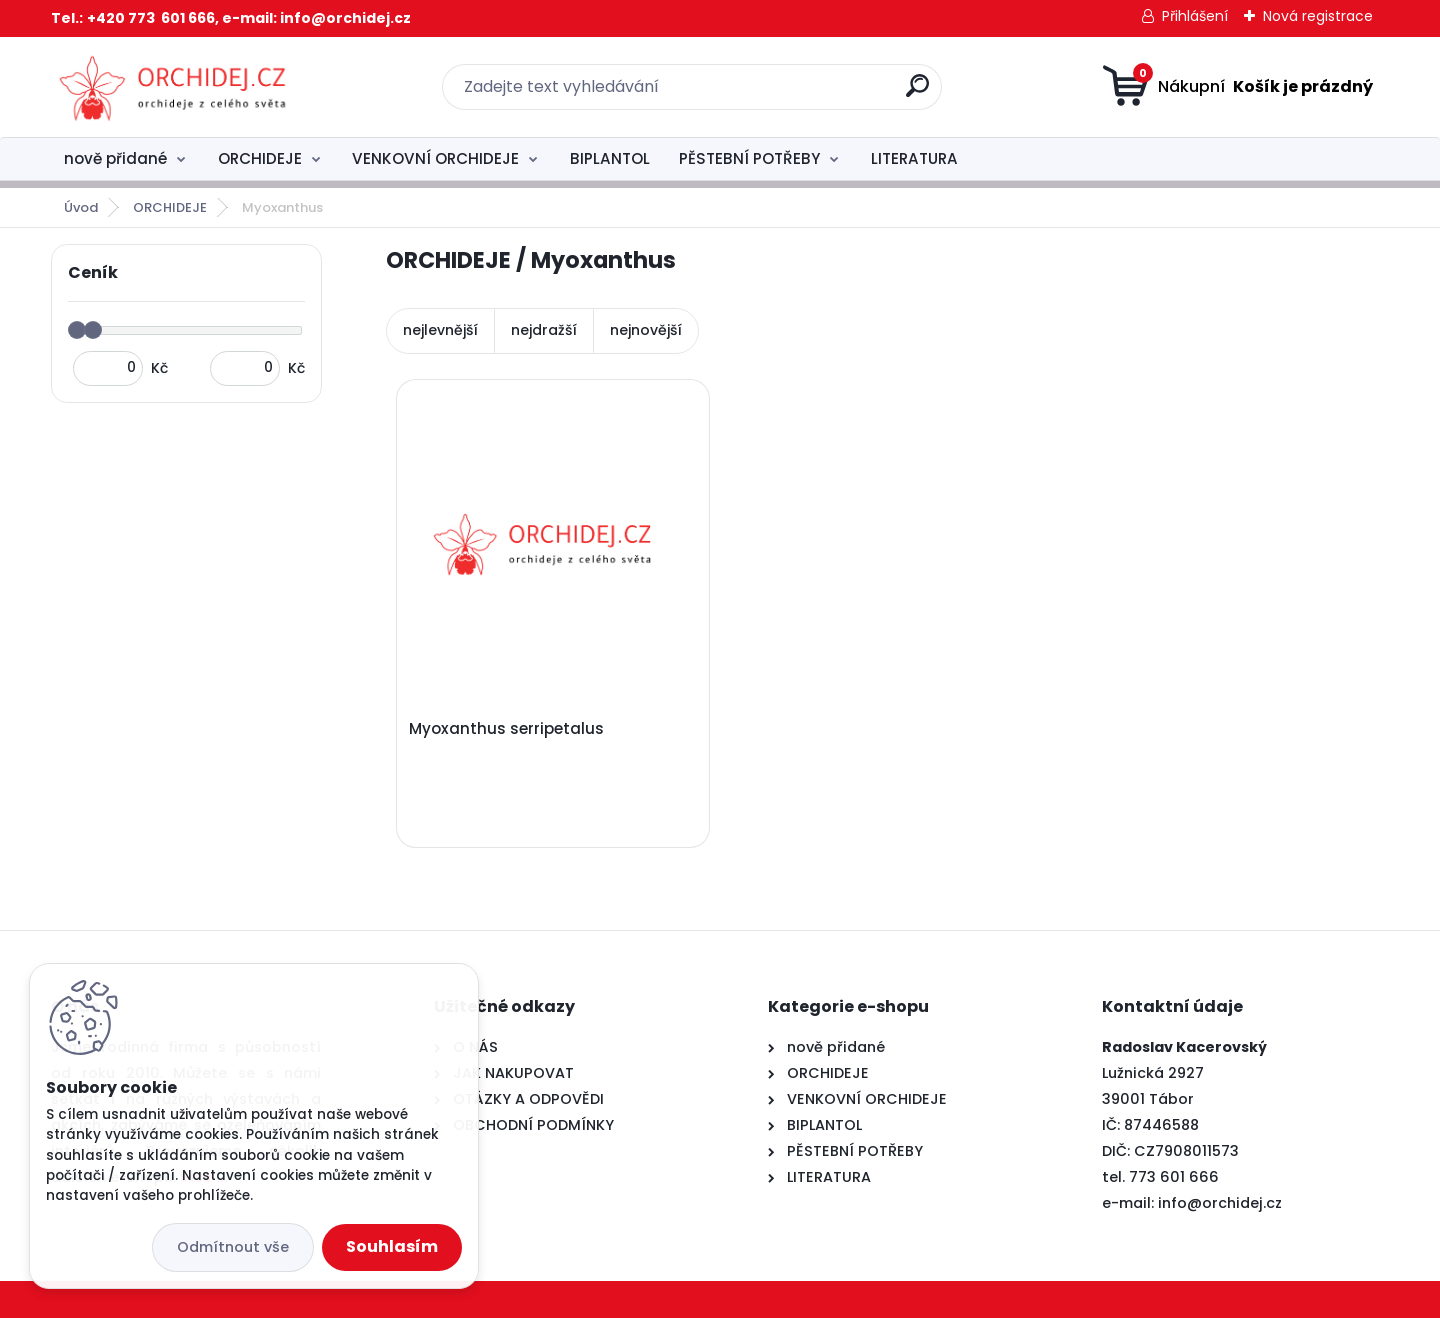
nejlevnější (440, 330)
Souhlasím (392, 1246)
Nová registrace (1318, 16)
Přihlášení (1195, 16)
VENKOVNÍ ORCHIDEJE (435, 158)
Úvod (81, 207)
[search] (917, 93)
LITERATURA (914, 158)
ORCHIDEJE (260, 158)
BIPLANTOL (610, 158)
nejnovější (646, 330)
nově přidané (115, 158)
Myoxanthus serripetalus (506, 729)
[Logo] (173, 87)
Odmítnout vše (233, 1247)
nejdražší (544, 330)
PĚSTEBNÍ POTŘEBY (749, 158)
